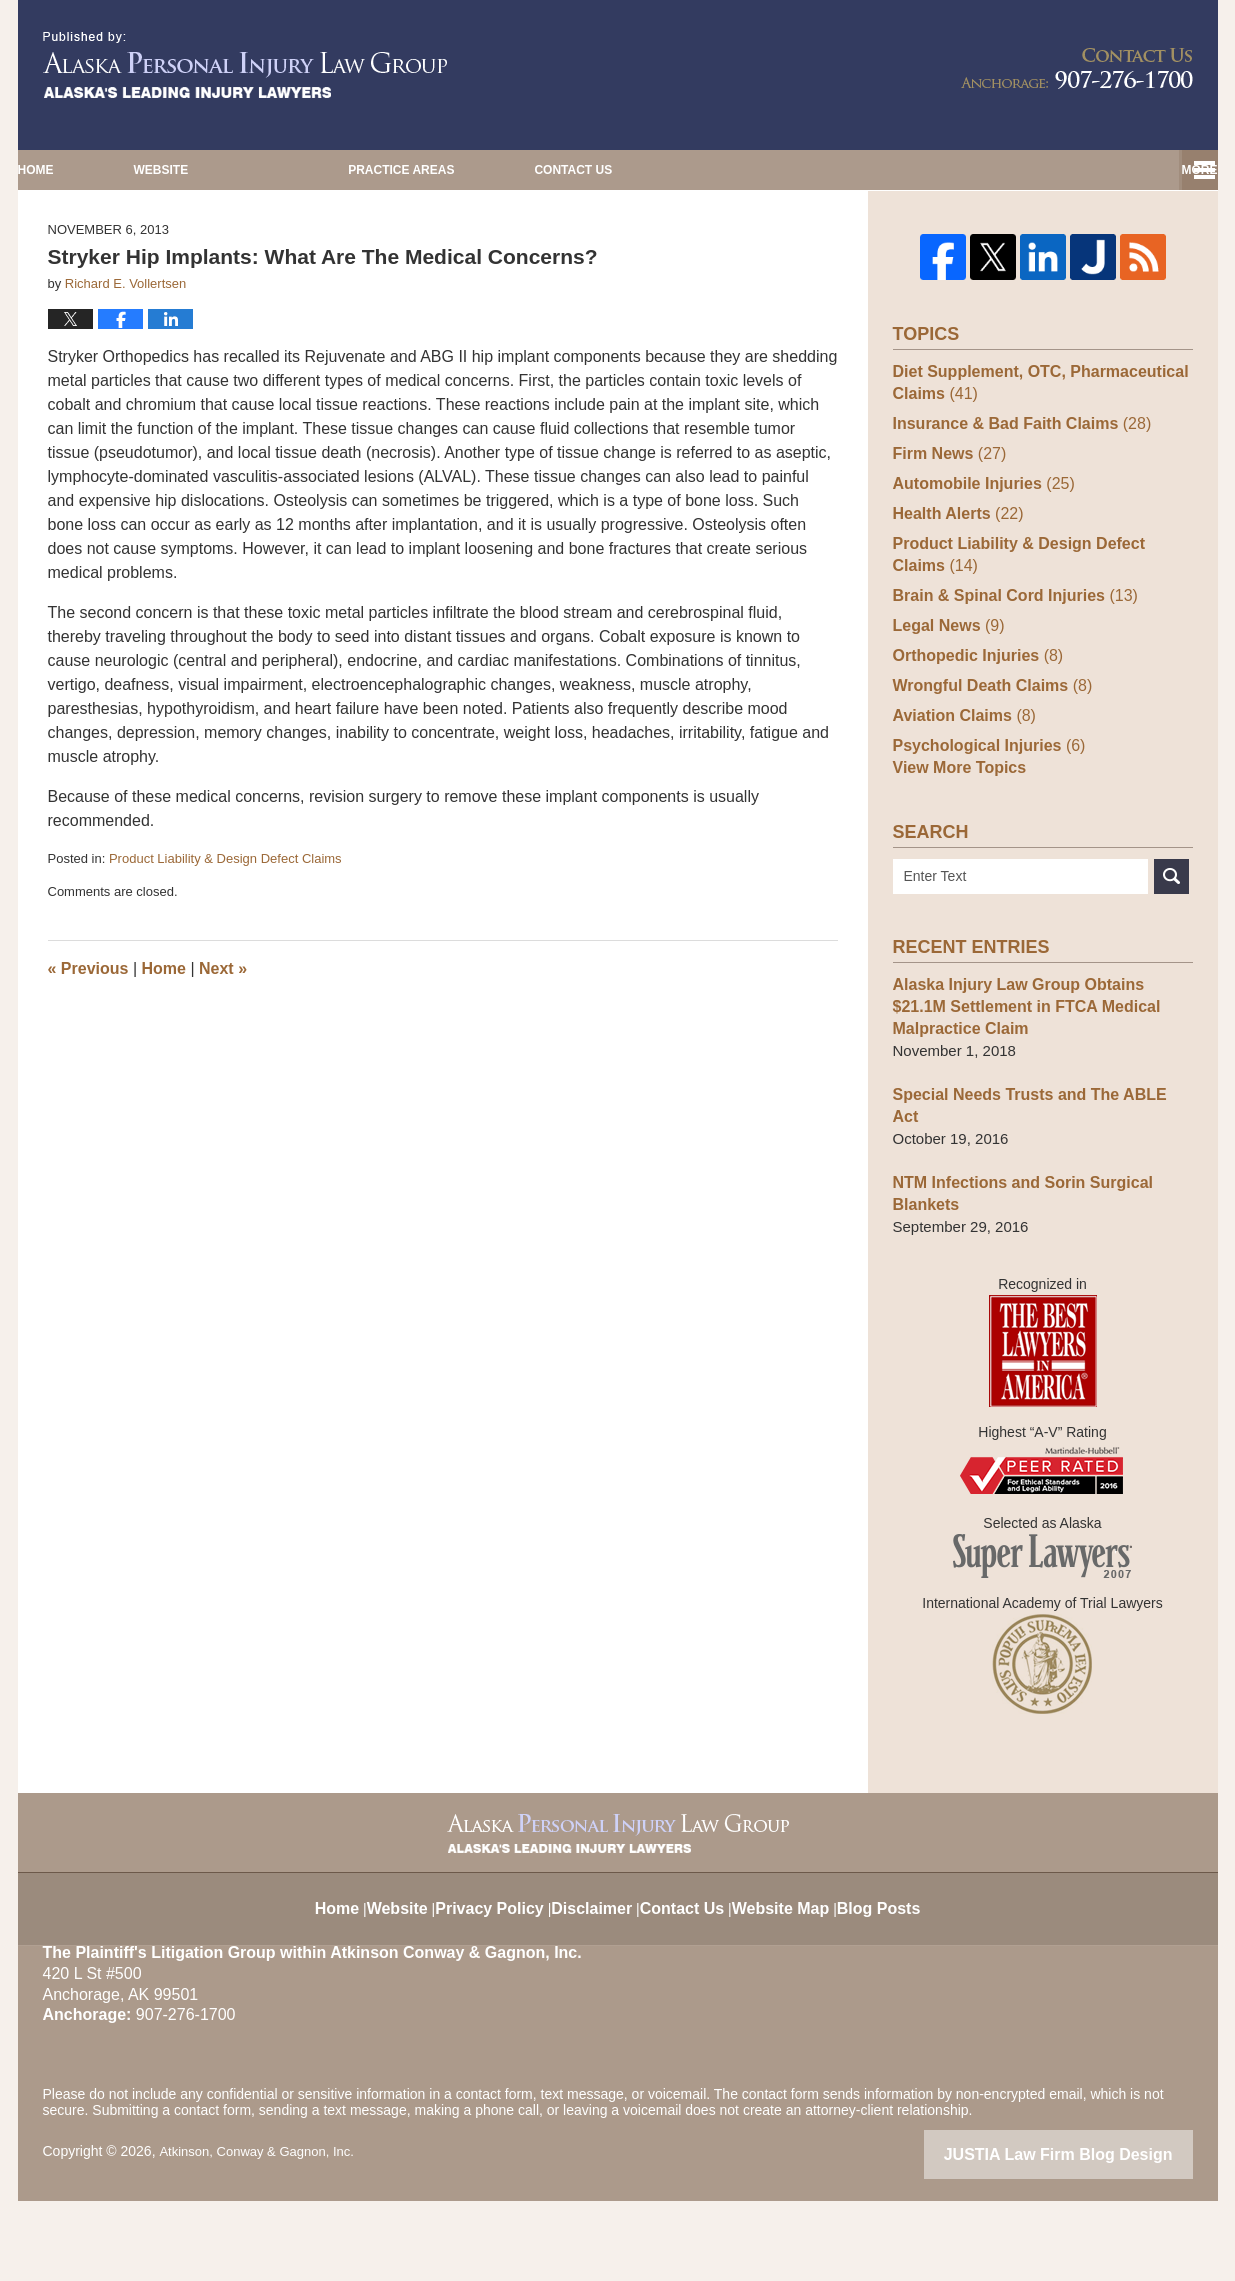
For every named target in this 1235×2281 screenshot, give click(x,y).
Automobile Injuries (978, 580)
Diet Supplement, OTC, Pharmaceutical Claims (1032, 479)
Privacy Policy (492, 1977)
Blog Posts (895, 1977)
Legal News (945, 722)
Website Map (793, 1977)
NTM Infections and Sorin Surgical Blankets (1015, 1276)
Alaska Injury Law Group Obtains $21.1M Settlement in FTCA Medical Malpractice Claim (1038, 1111)
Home (116, 170)
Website (321, 170)
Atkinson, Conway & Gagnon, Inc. (263, 2234)
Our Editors (549, 170)
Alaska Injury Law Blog (245, 65)
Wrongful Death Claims (986, 782)
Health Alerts (954, 610)
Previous (88, 1067)
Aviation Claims (960, 812)
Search (1171, 981)
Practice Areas (804, 170)
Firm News (946, 550)
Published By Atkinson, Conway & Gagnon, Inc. (1077, 68)
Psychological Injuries (983, 842)
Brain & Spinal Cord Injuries (1008, 692)
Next (223, 1067)
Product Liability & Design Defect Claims (225, 957)
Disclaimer (595, 1977)
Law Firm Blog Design (1097, 2236)
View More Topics (955, 872)
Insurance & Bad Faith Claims (1014, 520)
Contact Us (1057, 170)
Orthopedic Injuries (973, 752)
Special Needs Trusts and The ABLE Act (1035, 1199)
